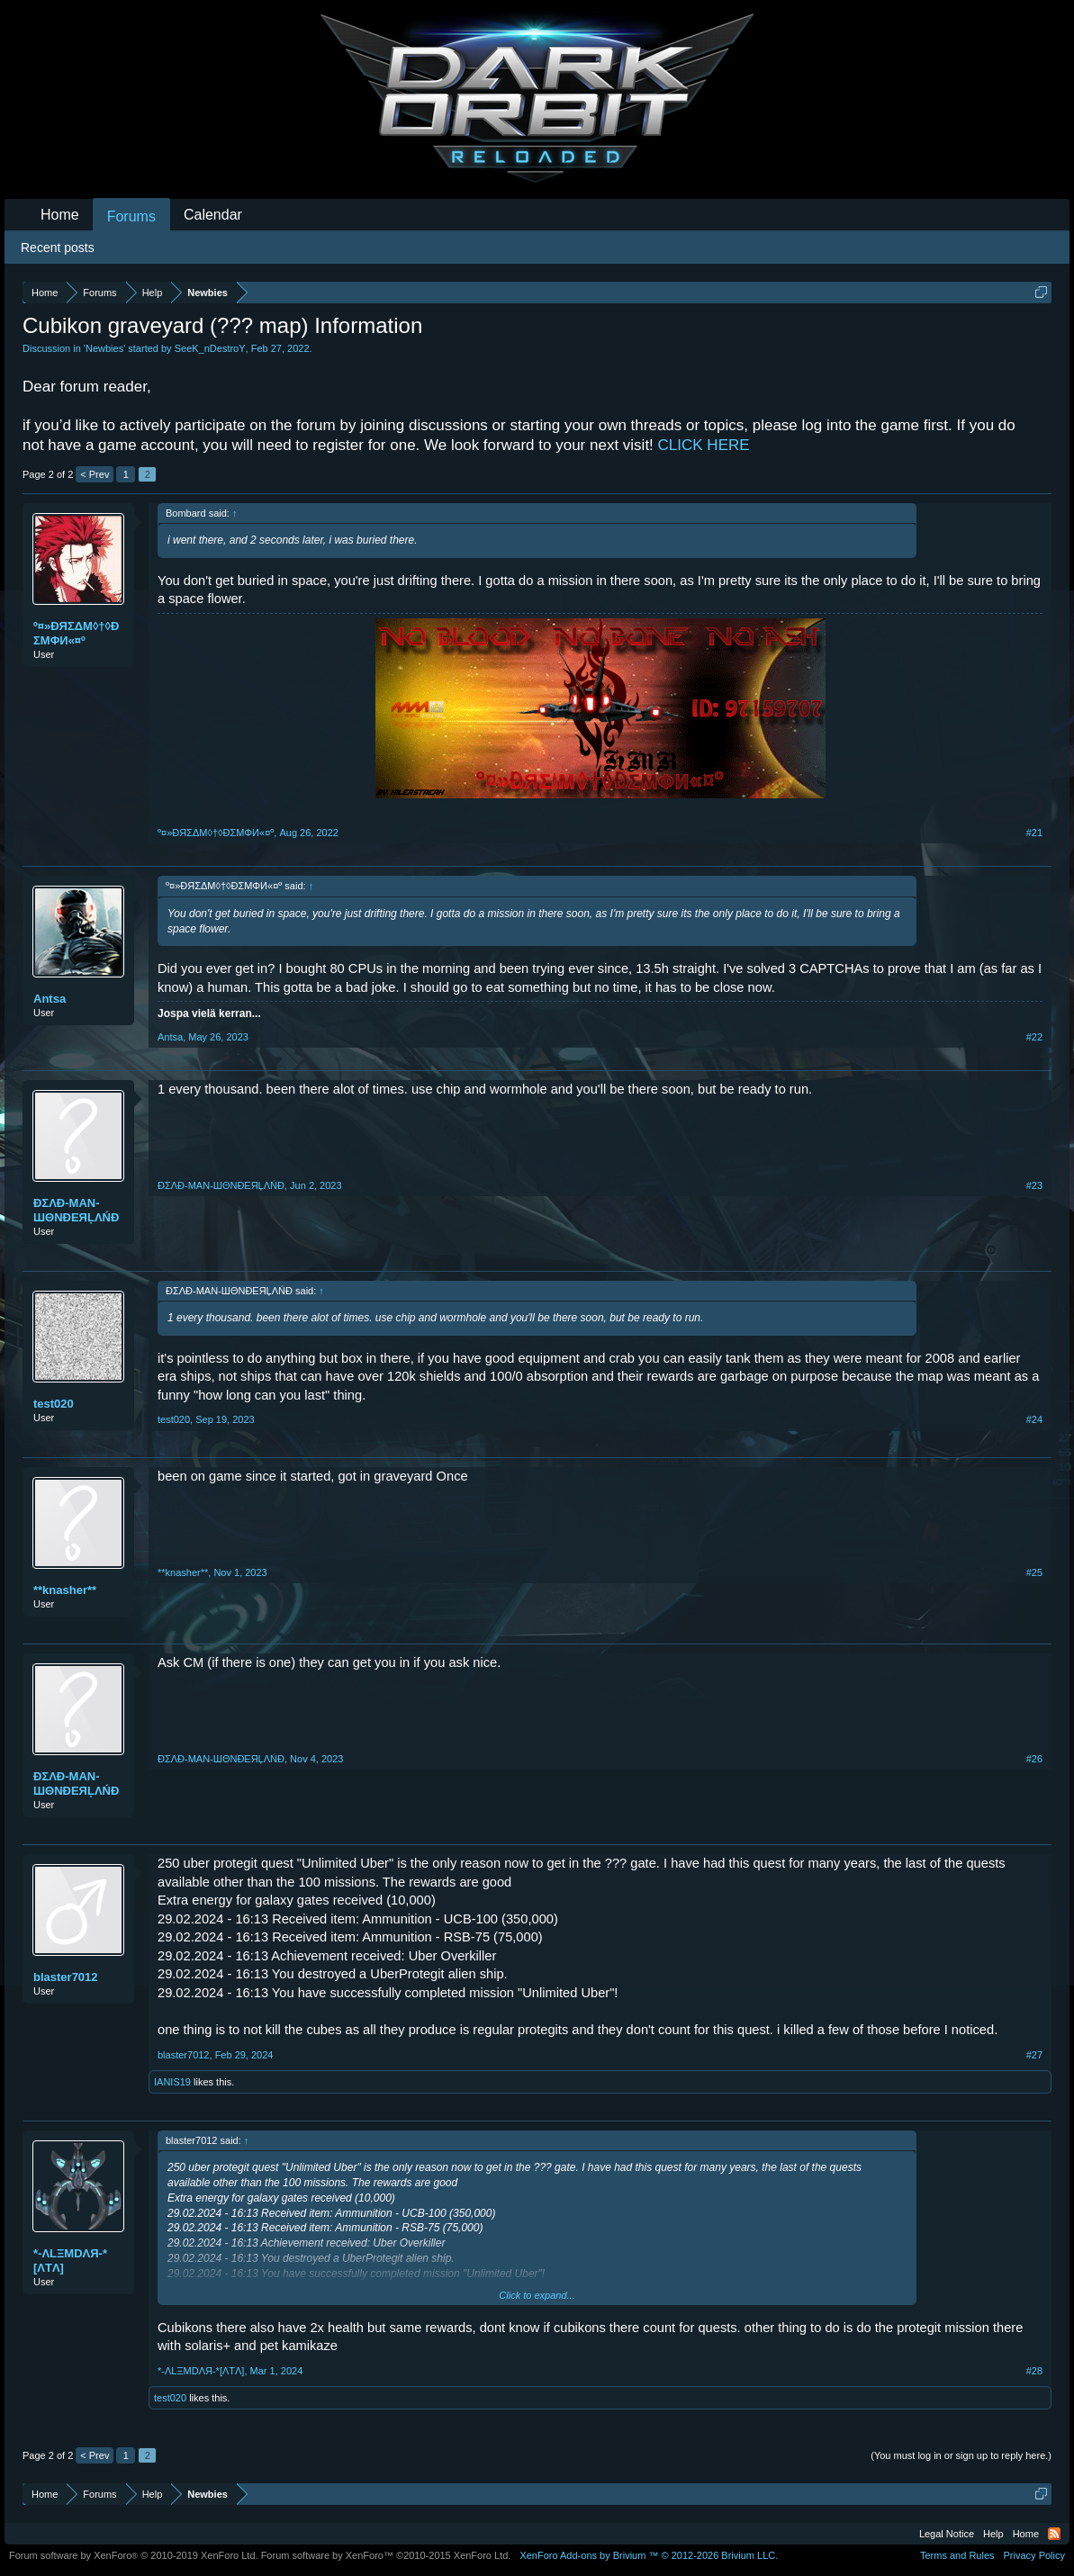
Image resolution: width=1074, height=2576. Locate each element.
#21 (1034, 832)
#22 (1034, 1036)
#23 (1034, 1185)
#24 (1034, 1419)
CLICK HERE (704, 445)
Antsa (49, 998)
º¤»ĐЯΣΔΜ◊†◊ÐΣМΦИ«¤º (76, 633)
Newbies (104, 348)
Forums (131, 216)
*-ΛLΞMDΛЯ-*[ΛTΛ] (70, 2260)
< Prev (94, 474)
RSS (1054, 2533)
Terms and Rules (957, 2555)
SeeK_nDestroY (210, 348)
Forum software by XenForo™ (386, 2555)
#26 (1034, 1758)
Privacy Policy (1034, 2555)
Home (60, 214)
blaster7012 (65, 1977)
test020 (53, 1403)
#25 (1034, 1572)
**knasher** (64, 1590)
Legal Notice (946, 2533)
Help (993, 2533)
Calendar (213, 214)
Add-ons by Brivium (648, 2555)
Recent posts (58, 247)
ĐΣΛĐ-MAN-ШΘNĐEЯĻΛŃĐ (76, 1210)
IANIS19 (172, 2081)
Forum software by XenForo (133, 2555)
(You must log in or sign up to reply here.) (961, 2455)
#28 (1034, 2370)
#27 (1034, 2054)
